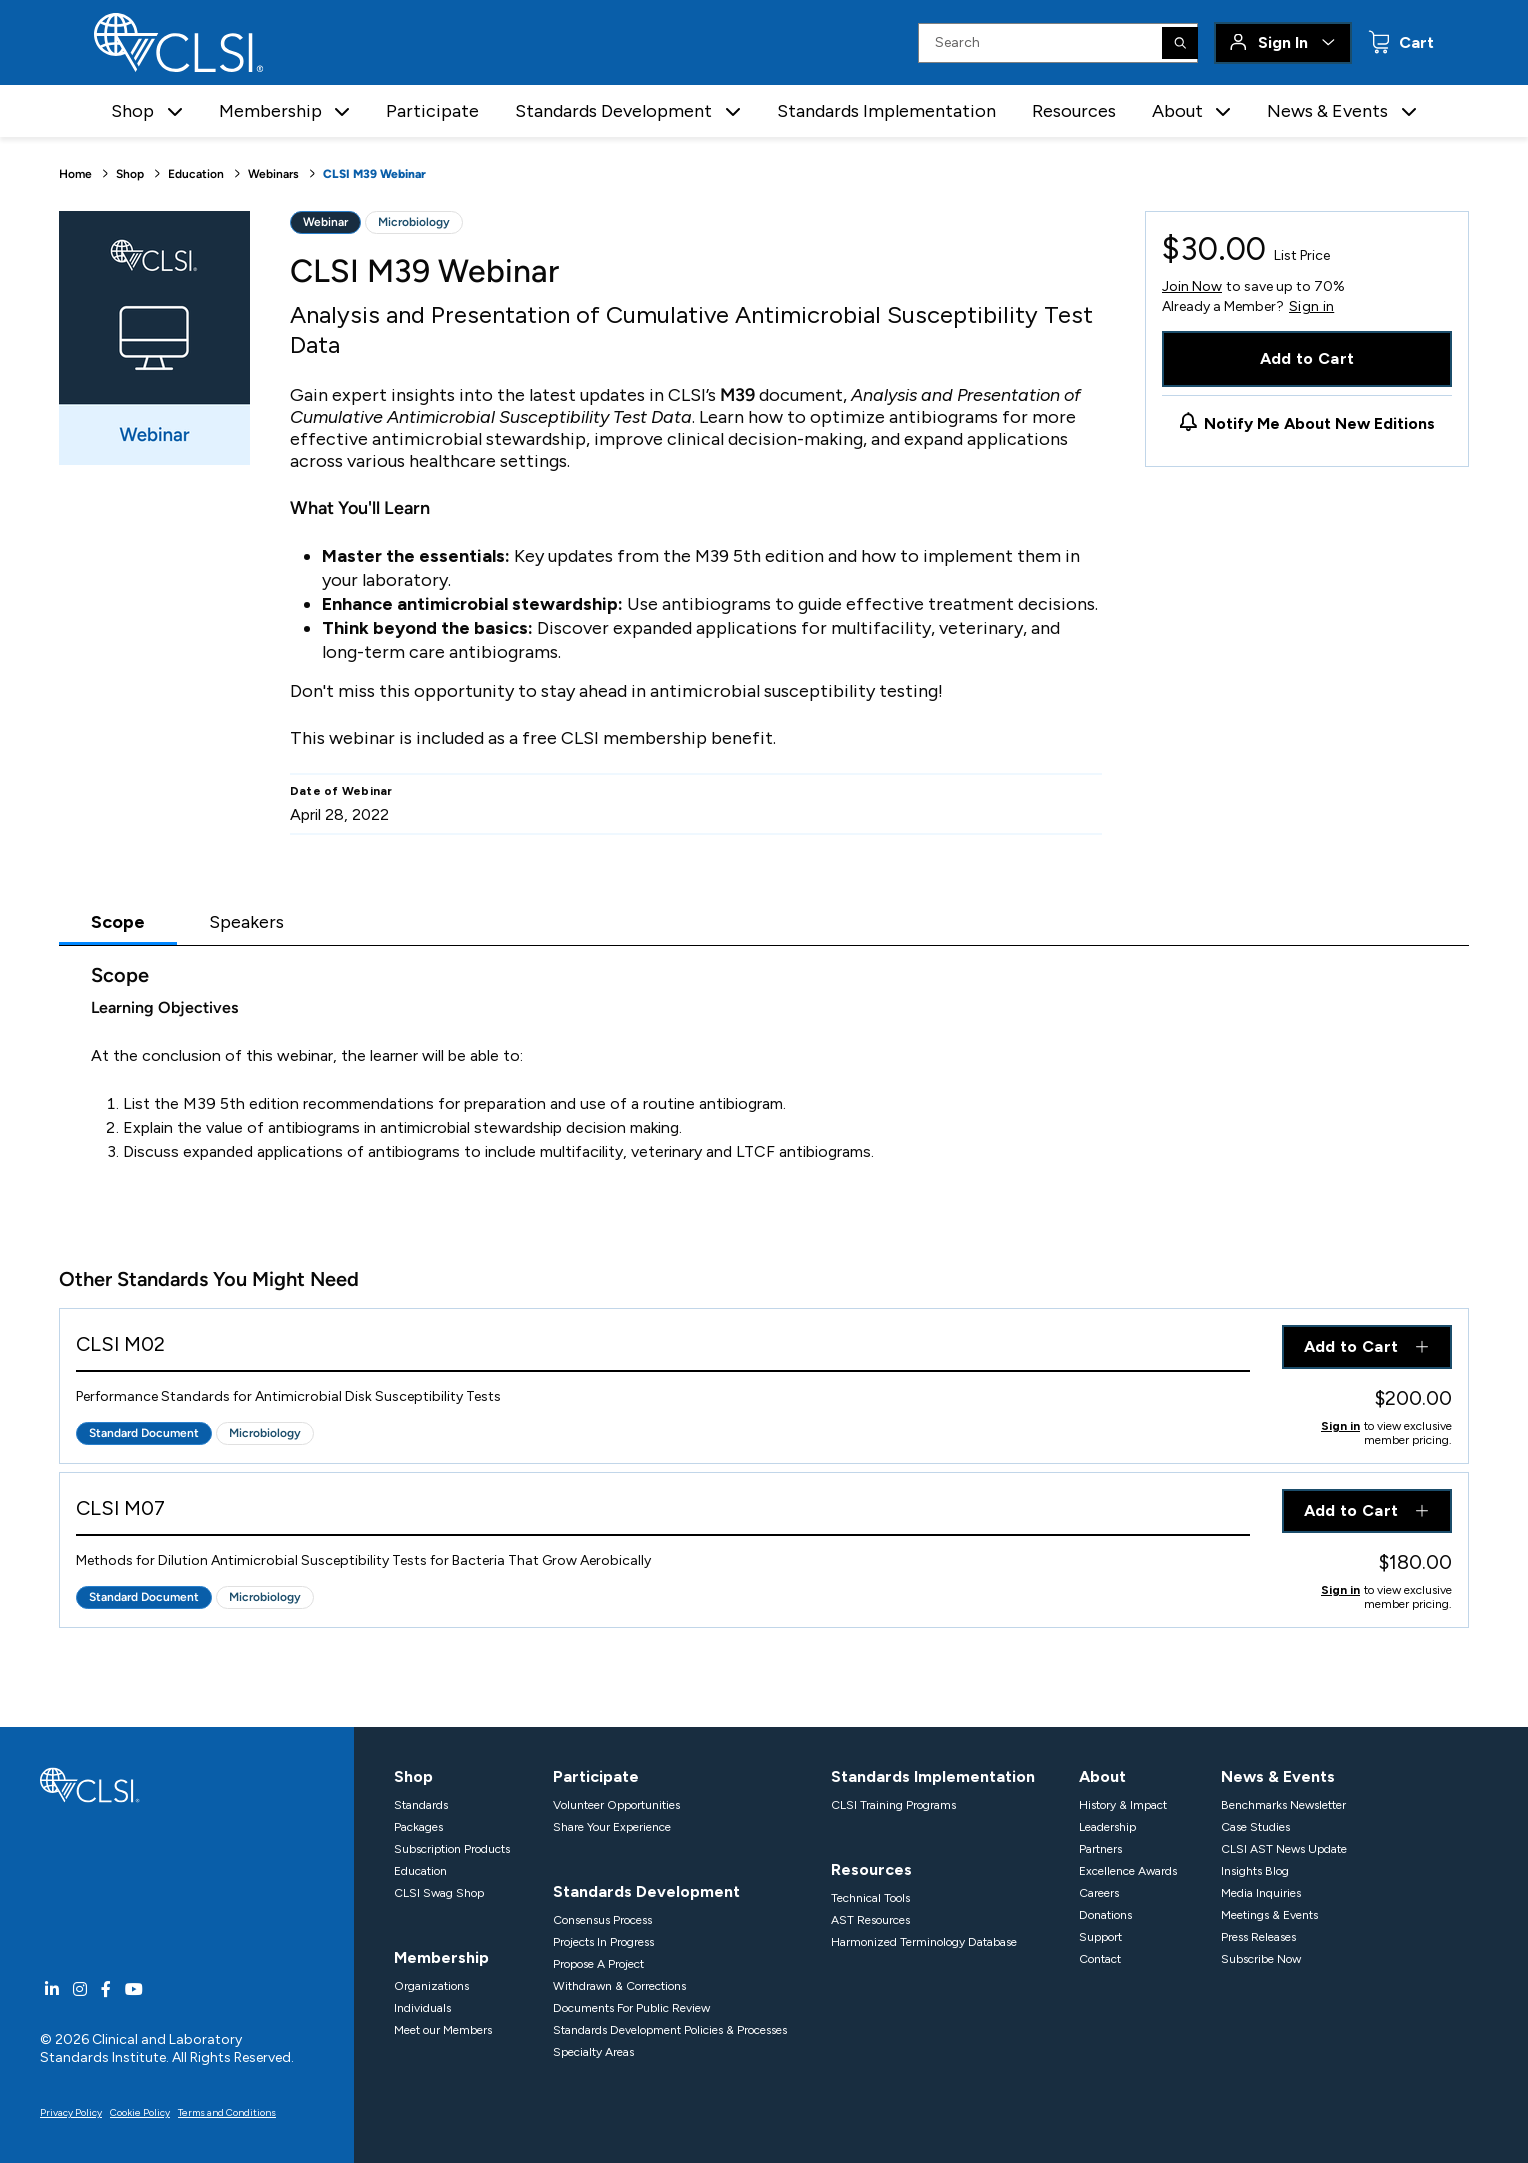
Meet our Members (443, 2030)
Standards (421, 1805)
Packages (418, 1827)
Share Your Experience (612, 1827)
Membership (441, 1957)
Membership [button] (270, 111)
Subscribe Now (1261, 1959)
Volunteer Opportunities (616, 1805)
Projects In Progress (603, 1942)
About (1102, 1776)
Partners (1100, 1849)
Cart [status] (1414, 42)
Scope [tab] (118, 922)
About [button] (1177, 111)
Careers (1099, 1893)
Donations (1105, 1915)
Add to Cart (1307, 358)
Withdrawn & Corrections (619, 1986)
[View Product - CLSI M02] (663, 1348)
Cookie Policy (140, 2112)
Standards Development (646, 1891)
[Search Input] (1058, 43)
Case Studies (1255, 1827)
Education (196, 174)
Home (75, 174)
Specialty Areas (593, 2052)
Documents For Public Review (631, 2008)
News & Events (1278, 1776)
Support (1100, 1937)
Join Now (1192, 286)
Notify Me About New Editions (1319, 423)
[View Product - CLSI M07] (663, 1512)
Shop (130, 174)
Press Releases (1258, 1937)
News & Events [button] (1327, 111)
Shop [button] (132, 111)
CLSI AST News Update (1284, 1849)
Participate (432, 111)
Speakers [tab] (246, 922)
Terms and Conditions (227, 2112)
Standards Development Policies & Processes (670, 2030)
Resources (1074, 111)
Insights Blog (1255, 1871)
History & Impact (1123, 1805)
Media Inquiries (1261, 1893)
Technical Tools (870, 1898)
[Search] (1180, 43)
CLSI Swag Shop (439, 1893)
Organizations (431, 1986)
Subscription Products (452, 1849)
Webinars (273, 174)
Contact (1100, 1959)
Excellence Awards (1128, 1871)
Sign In (1283, 42)
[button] (175, 111)
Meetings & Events (1269, 1915)
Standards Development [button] (613, 111)
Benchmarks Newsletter (1283, 1805)
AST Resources (870, 1920)
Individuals (422, 2008)
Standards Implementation (886, 111)
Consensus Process (602, 1920)
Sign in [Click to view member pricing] (1340, 1426)
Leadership (1107, 1827)
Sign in (1311, 307)
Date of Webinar (341, 791)
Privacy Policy (71, 2112)
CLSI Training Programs (893, 1805)
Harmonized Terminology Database (924, 1942)
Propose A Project (598, 1964)
